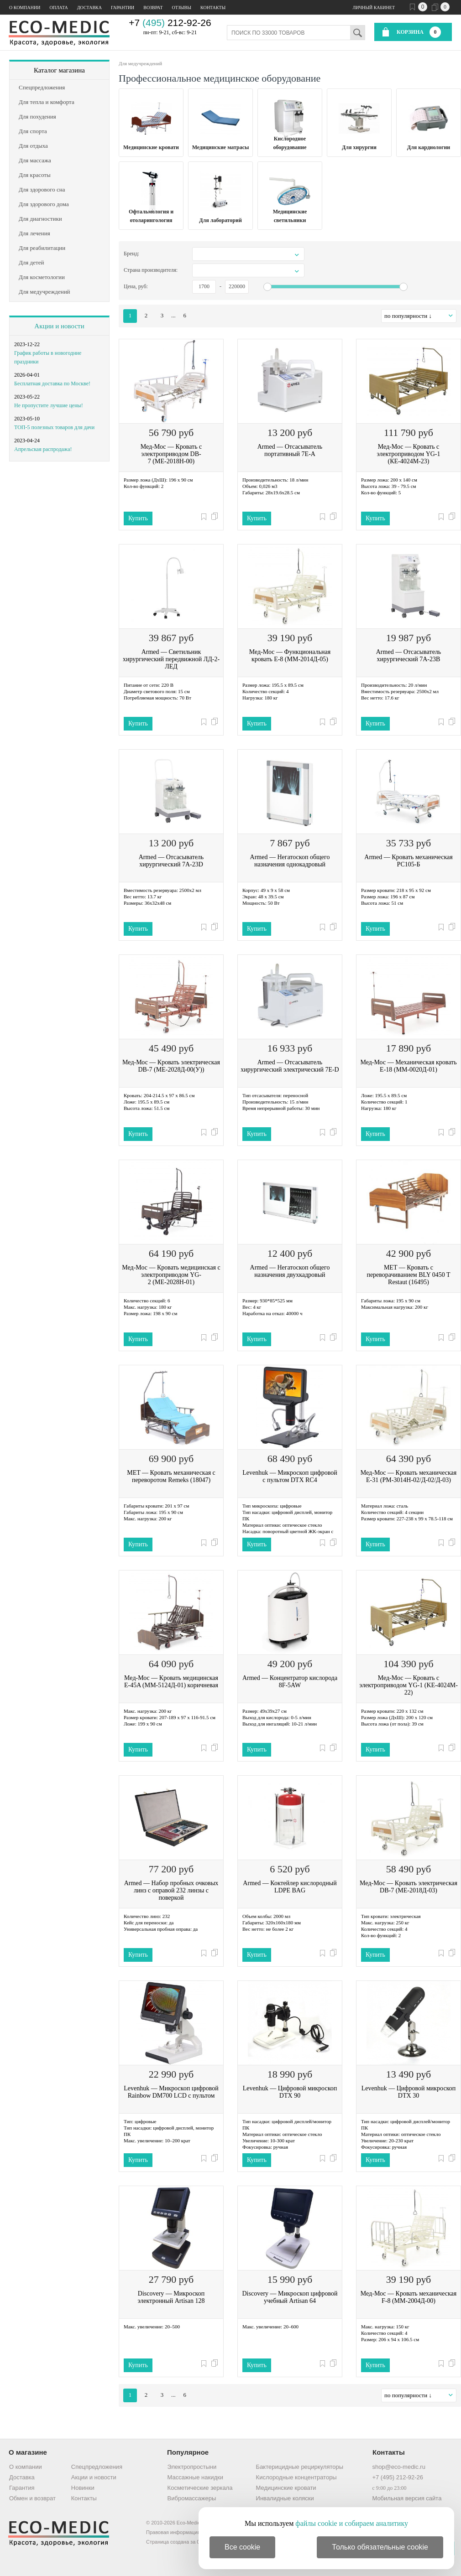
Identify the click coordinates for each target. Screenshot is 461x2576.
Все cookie (242, 2547)
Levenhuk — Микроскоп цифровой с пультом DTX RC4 (289, 1476)
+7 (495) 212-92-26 (397, 2477)
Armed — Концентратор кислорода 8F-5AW (289, 1681)
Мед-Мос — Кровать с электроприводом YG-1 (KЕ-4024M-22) (408, 1685)
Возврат (152, 7)
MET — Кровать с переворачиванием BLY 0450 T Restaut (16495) (408, 1274)
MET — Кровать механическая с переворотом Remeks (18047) (171, 1476)
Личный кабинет (374, 7)
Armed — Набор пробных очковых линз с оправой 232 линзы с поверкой (171, 1890)
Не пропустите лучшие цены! (48, 405)
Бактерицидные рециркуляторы (299, 2466)
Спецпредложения (96, 2466)
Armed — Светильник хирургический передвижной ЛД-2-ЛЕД (171, 659)
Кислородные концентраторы (296, 2477)
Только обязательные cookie (380, 2547)
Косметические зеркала (200, 2487)
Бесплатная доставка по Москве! (52, 383)
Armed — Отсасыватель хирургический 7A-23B (408, 655)
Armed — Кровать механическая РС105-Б (408, 861)
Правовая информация (173, 2532)
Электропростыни (192, 2466)
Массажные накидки (195, 2477)
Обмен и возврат (32, 2498)
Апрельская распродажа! (43, 449)
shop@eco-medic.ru (398, 2466)
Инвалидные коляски (285, 2498)
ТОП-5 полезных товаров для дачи (54, 427)
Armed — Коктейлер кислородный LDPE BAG (289, 1887)
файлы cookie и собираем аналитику (351, 2523)
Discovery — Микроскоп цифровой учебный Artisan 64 (290, 2297)
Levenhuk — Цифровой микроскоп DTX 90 (290, 2092)
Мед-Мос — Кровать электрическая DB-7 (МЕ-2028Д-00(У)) (171, 1066)
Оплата (58, 7)
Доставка (89, 7)
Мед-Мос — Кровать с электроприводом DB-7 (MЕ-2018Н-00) (171, 454)
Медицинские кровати (286, 2487)
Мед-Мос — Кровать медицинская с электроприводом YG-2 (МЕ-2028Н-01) (171, 1274)
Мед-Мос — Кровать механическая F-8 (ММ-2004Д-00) (408, 2297)
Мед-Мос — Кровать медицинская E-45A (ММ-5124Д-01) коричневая (171, 1681)
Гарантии (122, 7)
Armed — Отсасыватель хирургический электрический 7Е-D (290, 1066)
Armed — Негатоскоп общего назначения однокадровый (290, 861)
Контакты (212, 7)
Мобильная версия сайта (406, 2498)
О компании (24, 7)
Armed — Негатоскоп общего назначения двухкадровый (290, 1271)
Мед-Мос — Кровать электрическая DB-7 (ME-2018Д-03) (408, 1887)
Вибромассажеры (192, 2498)
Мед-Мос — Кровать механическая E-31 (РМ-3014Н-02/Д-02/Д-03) (408, 1476)
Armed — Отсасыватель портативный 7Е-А (289, 450)
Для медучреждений (140, 63)
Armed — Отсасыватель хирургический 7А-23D (171, 861)
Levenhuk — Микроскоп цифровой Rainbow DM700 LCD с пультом (171, 2092)
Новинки (82, 2487)
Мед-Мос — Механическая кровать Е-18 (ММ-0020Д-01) (408, 1066)
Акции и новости (59, 326)
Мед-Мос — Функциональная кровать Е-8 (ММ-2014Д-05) (289, 655)
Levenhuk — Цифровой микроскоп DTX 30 (408, 2092)
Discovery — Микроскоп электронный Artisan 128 (171, 2297)
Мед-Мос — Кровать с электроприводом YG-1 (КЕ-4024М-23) (408, 454)
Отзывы (181, 7)
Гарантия (21, 2487)
